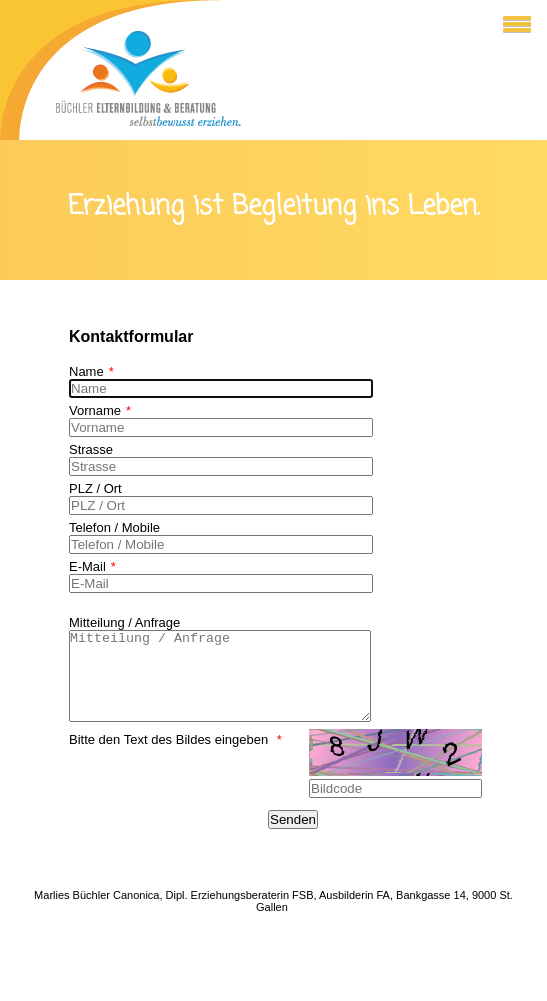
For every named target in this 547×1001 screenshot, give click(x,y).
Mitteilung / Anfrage (124, 622)
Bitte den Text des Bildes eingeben (175, 757)
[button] (510, 22)
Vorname (100, 410)
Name (91, 371)
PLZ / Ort (95, 488)
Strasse (91, 449)
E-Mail (92, 566)
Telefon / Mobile (114, 527)
